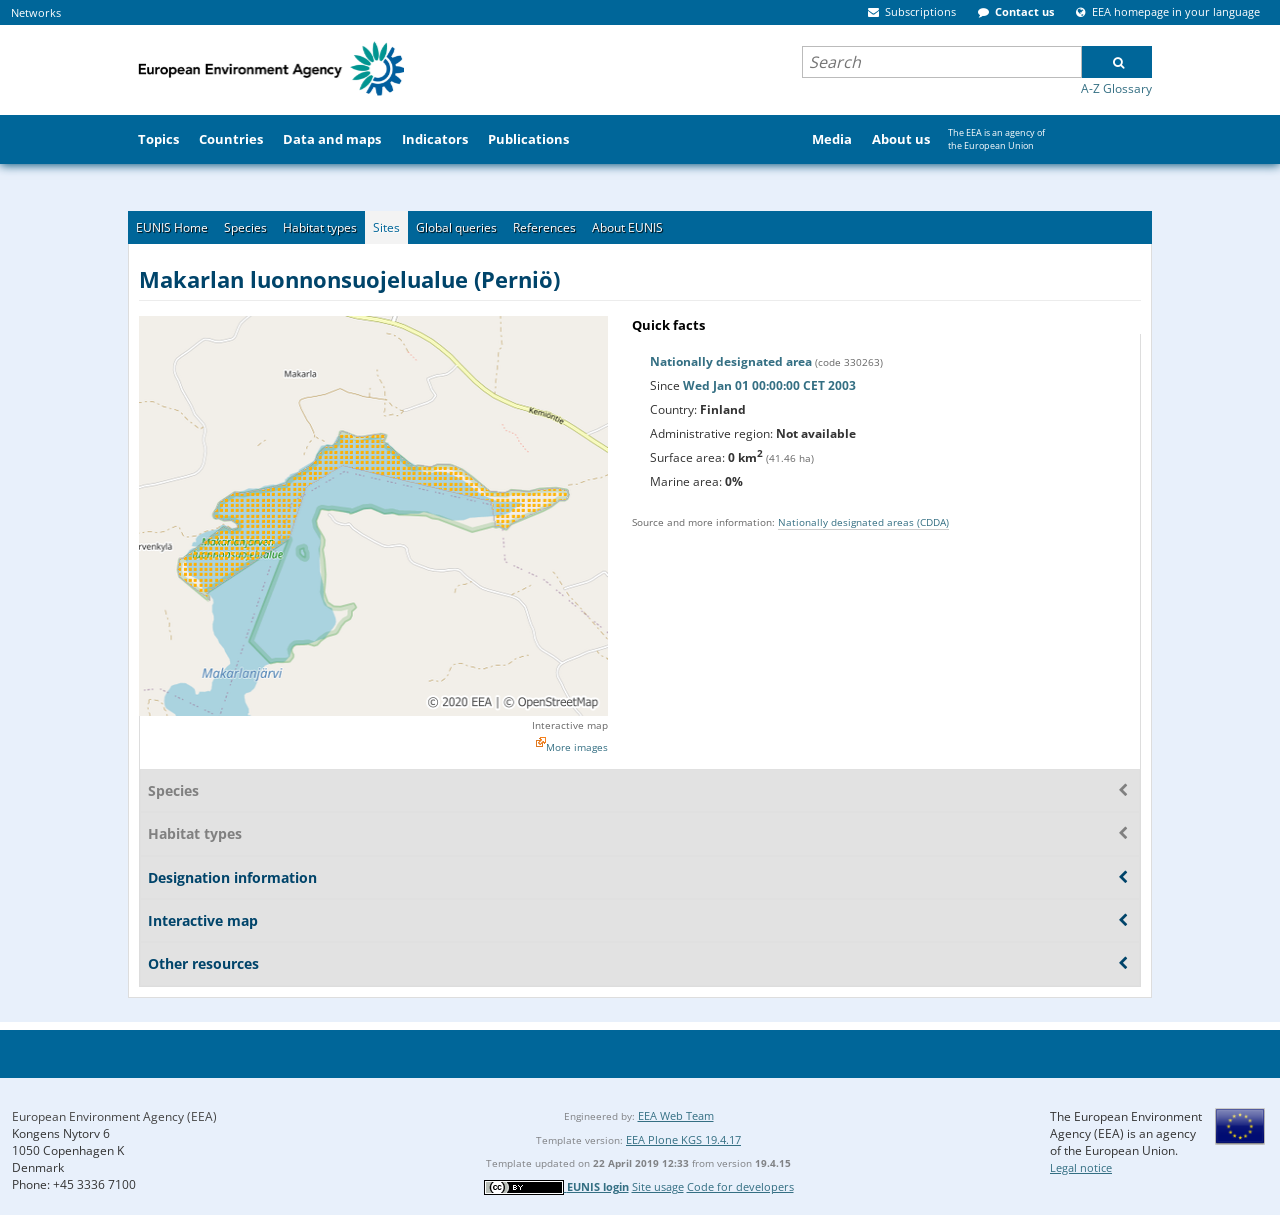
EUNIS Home (172, 227)
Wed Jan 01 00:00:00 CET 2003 (769, 385)
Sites (386, 227)
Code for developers (740, 1186)
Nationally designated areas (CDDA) (863, 522)
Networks (36, 12)
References (544, 227)
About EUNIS (627, 227)
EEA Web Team (676, 1115)
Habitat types (320, 227)
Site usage (658, 1186)
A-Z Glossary (1116, 88)
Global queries (456, 227)
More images (577, 747)
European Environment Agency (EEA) (114, 1116)
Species (245, 227)
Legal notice (1081, 1167)
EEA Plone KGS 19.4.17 (683, 1139)
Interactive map (570, 725)
